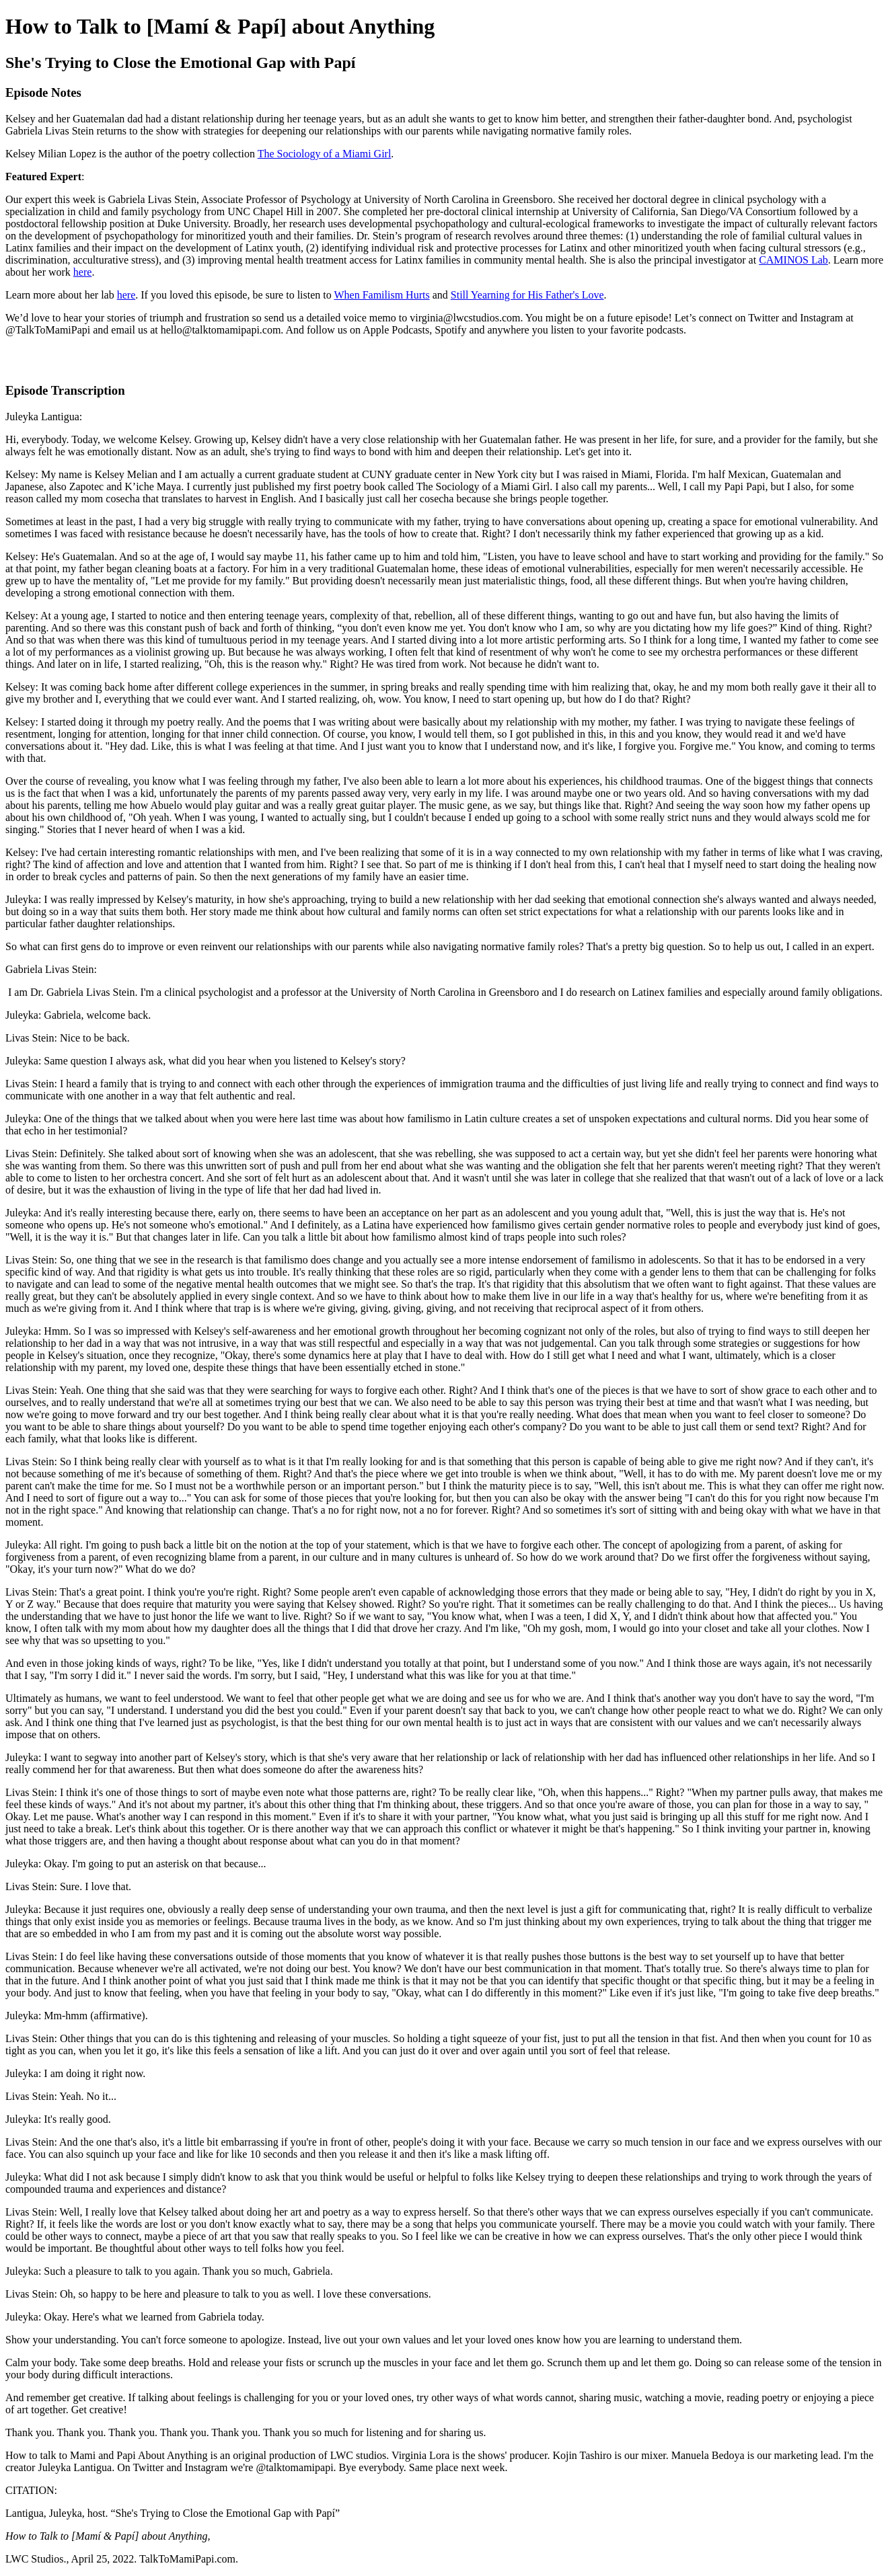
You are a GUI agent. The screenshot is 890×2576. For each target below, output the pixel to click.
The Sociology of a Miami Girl (325, 153)
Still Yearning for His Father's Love (527, 295)
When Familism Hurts (381, 295)
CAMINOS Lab (793, 260)
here (82, 272)
